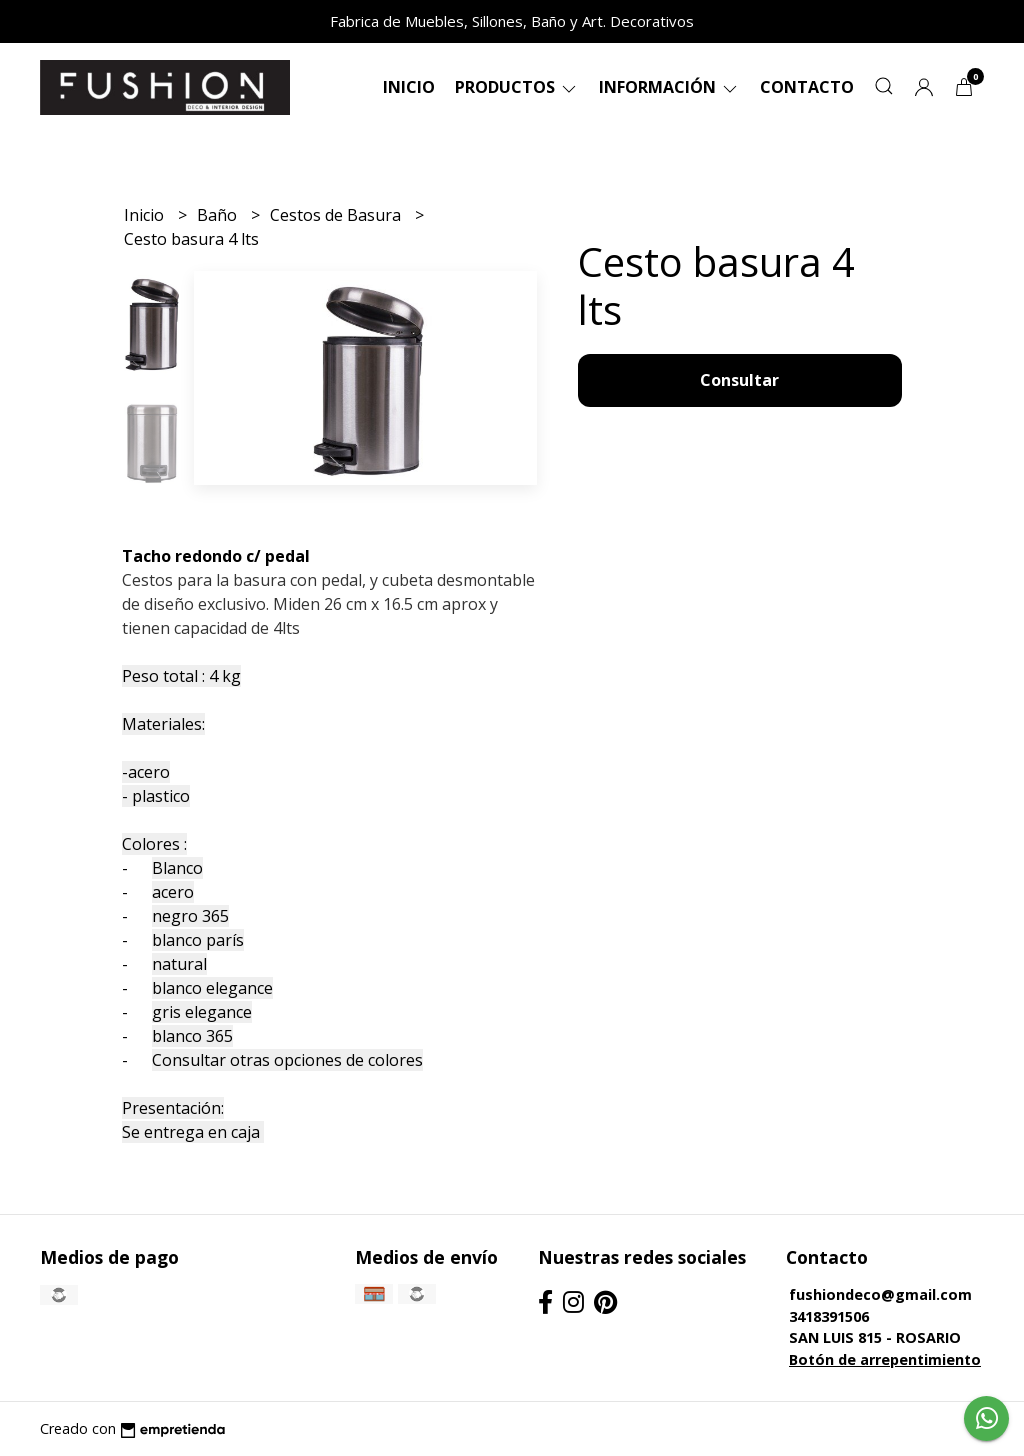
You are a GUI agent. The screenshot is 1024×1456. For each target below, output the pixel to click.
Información (669, 87)
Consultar (739, 380)
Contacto (807, 87)
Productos (517, 87)
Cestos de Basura (337, 215)
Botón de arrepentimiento (885, 1359)
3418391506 (829, 1316)
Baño (219, 215)
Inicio (409, 87)
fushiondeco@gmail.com (880, 1294)
